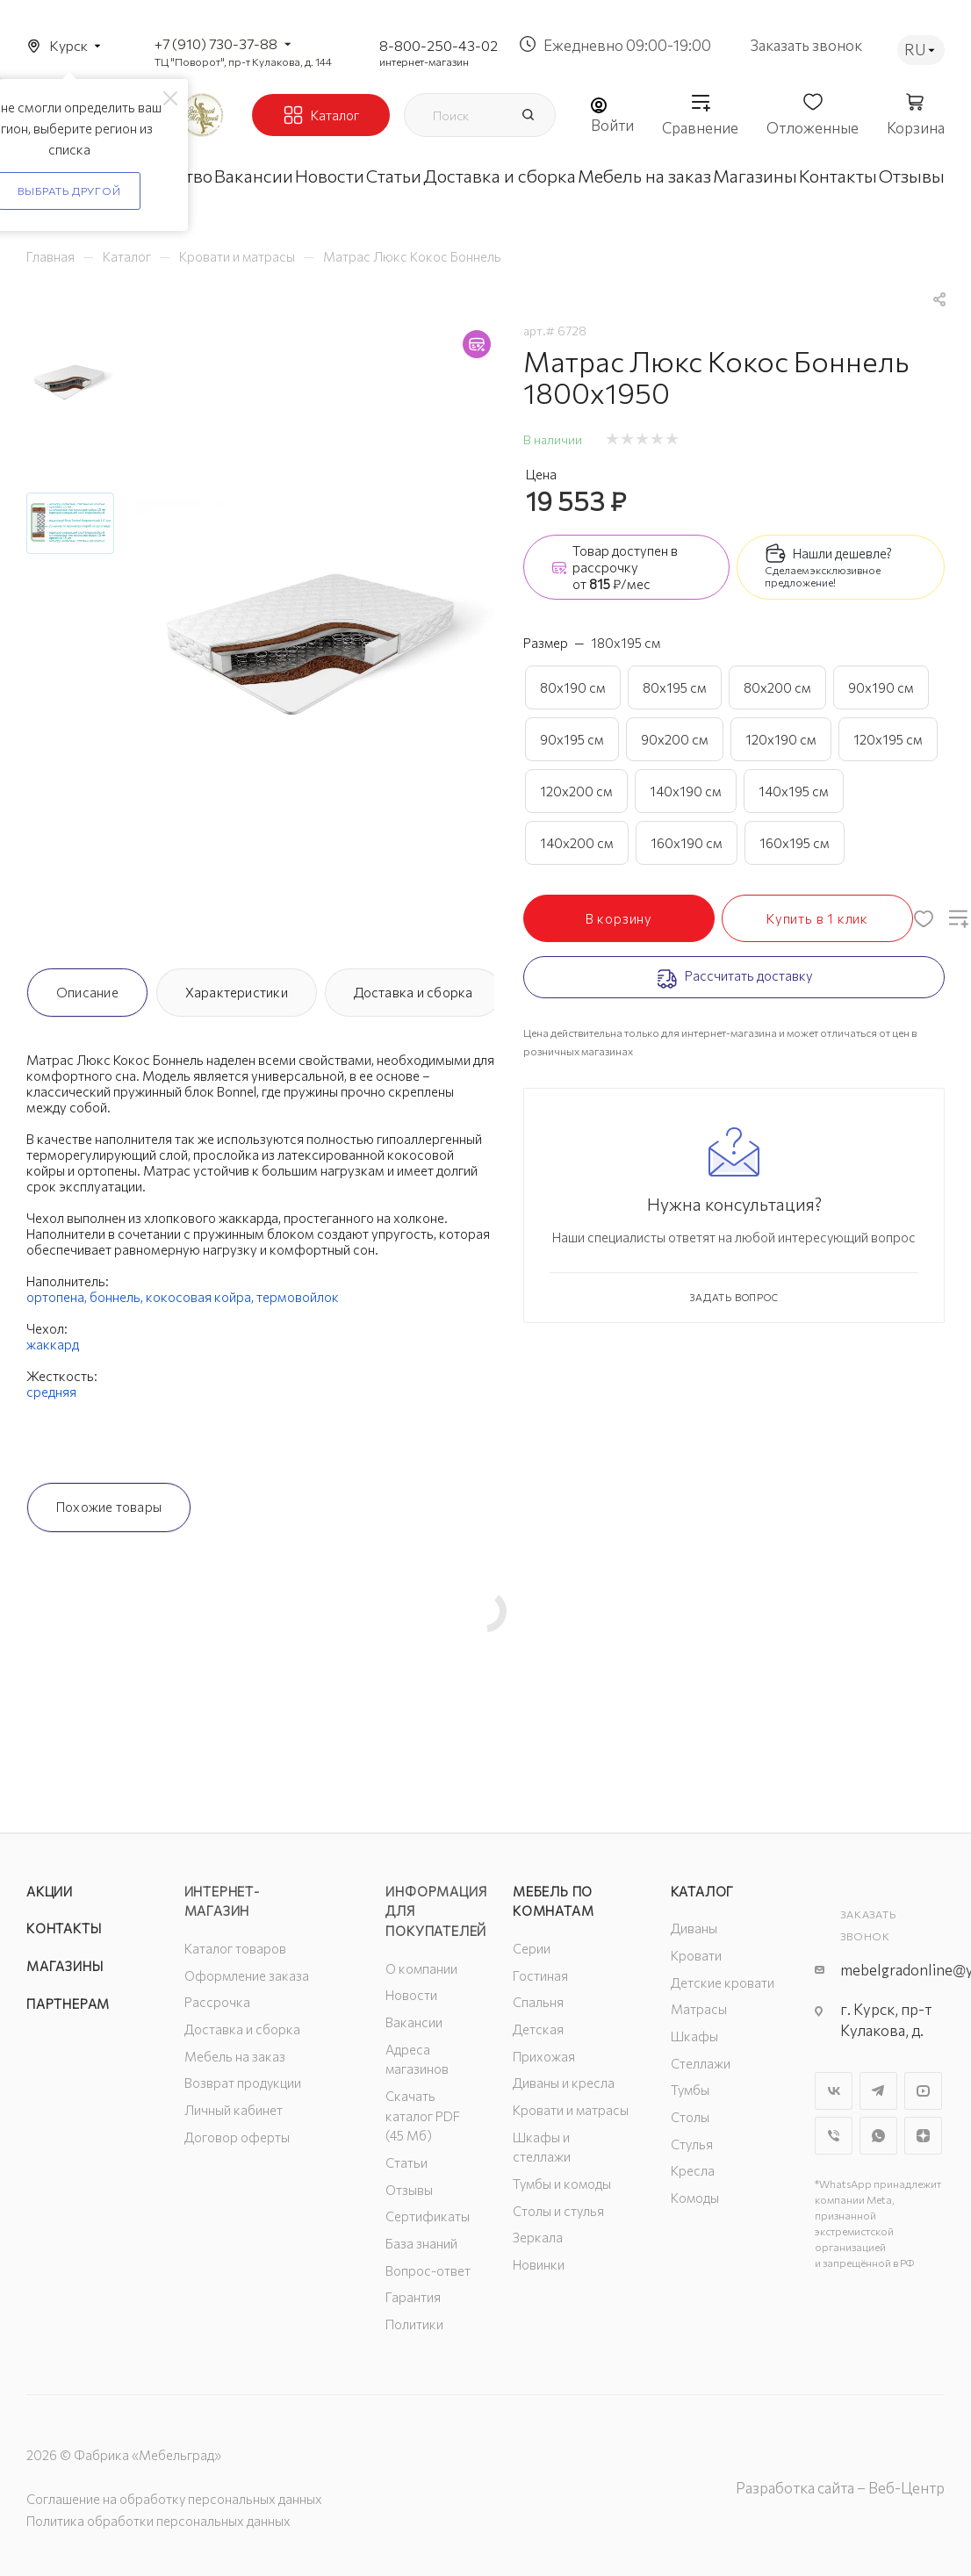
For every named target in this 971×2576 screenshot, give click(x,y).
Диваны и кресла (564, 2082)
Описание (87, 992)
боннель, (118, 1297)
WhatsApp (878, 2136)
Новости (411, 1995)
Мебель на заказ (234, 2056)
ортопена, (58, 1297)
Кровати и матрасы (571, 2110)
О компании (421, 1968)
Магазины (64, 1966)
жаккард (52, 1344)
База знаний (421, 2243)
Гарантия (413, 2297)
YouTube (923, 2091)
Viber (833, 2136)
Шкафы (694, 2036)
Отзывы (409, 2190)
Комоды (695, 2197)
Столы (690, 2117)
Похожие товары (109, 1507)
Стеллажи (700, 2063)
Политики (414, 2324)
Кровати (696, 1955)
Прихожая (544, 2056)
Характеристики (236, 992)
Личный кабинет (233, 2110)
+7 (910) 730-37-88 (216, 43)
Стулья (692, 2144)
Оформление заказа (246, 1975)
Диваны (694, 1928)
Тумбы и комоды (562, 2183)
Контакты (63, 1928)
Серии (531, 1948)
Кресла (693, 2170)
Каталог (703, 1891)
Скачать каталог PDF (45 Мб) (422, 2115)
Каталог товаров (235, 1948)
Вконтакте (833, 2091)
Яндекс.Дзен (923, 2136)
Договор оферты (237, 2137)
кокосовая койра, (201, 1297)
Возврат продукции (242, 2082)
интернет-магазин (424, 61)
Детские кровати (722, 1982)
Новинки (539, 2264)
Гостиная (540, 1975)
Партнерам (68, 2003)
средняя (51, 1392)
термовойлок (297, 1297)
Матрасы (699, 2009)
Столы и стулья (558, 2211)
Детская (538, 2029)
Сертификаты (427, 2216)
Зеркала (538, 2237)
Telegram (878, 2091)
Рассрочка (217, 2002)
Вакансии (413, 2022)
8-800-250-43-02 (438, 45)
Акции (49, 1891)
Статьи (406, 2162)
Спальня (538, 2002)
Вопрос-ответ (428, 2270)
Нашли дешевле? (842, 553)
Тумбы (690, 2089)
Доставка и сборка (413, 992)
